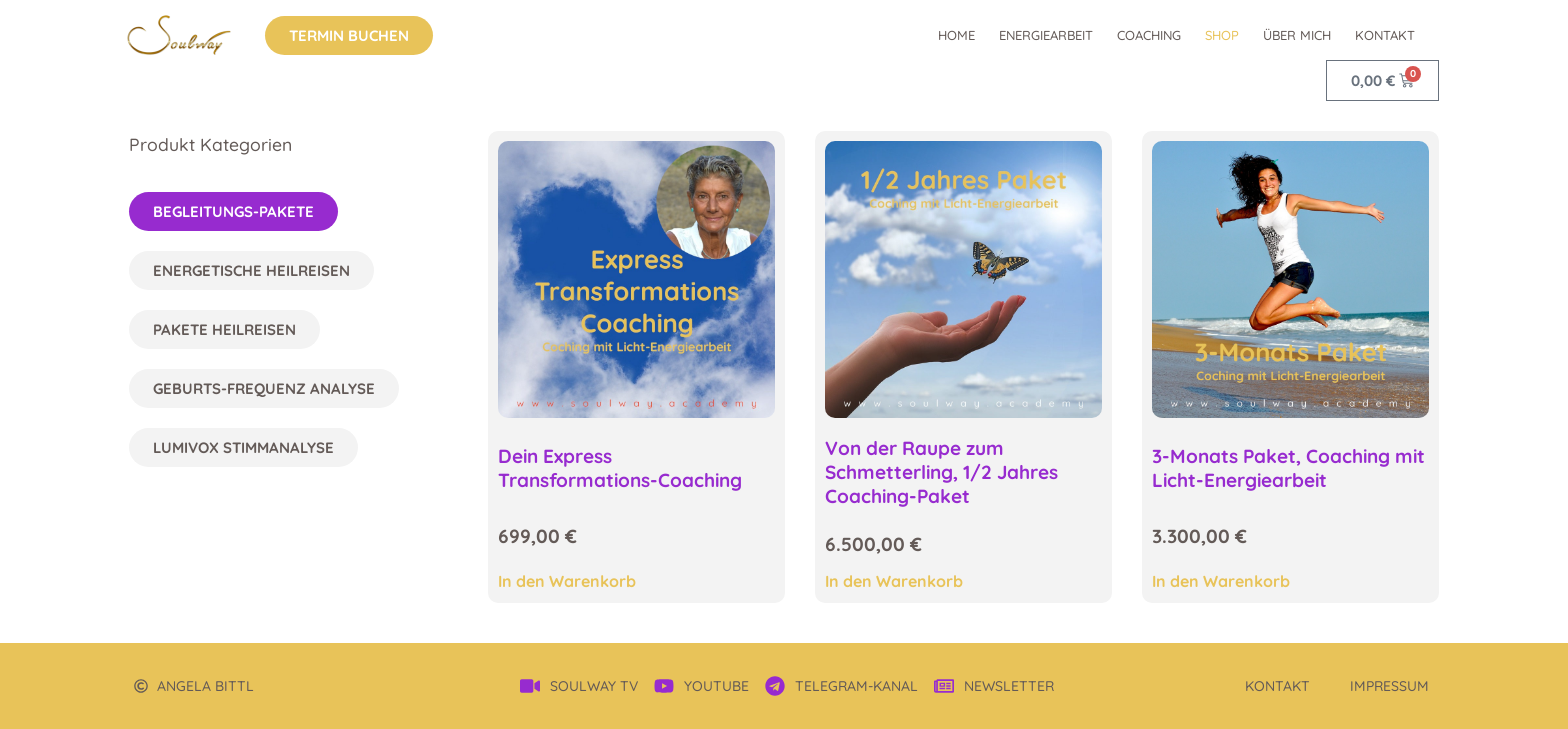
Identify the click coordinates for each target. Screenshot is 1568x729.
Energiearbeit (1046, 35)
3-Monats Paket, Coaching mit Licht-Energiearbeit (1288, 468)
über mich (1297, 35)
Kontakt (1385, 35)
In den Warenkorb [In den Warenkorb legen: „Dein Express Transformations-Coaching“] (567, 581)
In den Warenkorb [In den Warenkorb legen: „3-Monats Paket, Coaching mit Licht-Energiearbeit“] (1221, 581)
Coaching (1149, 35)
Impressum (1389, 686)
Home (956, 35)
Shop (1222, 35)
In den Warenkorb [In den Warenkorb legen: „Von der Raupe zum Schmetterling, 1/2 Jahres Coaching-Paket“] (894, 581)
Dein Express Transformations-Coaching (620, 468)
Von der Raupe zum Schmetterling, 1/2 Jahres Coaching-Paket (941, 472)
